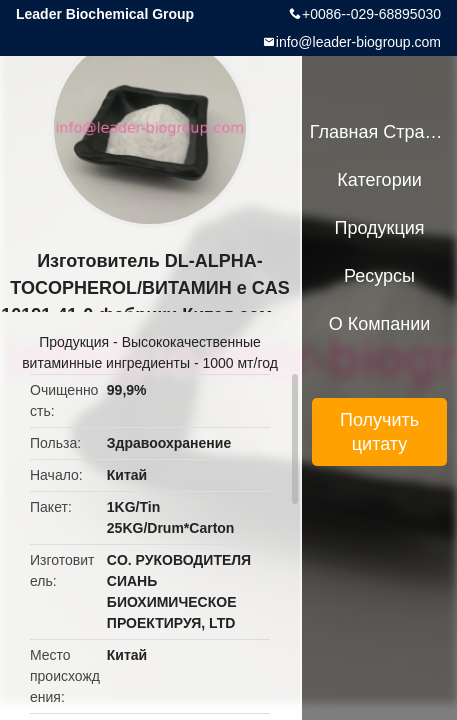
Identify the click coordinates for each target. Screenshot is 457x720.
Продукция (74, 342)
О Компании (380, 324)
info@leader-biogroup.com (358, 42)
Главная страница (380, 132)
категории (379, 180)
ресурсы (379, 276)
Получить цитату (379, 432)
